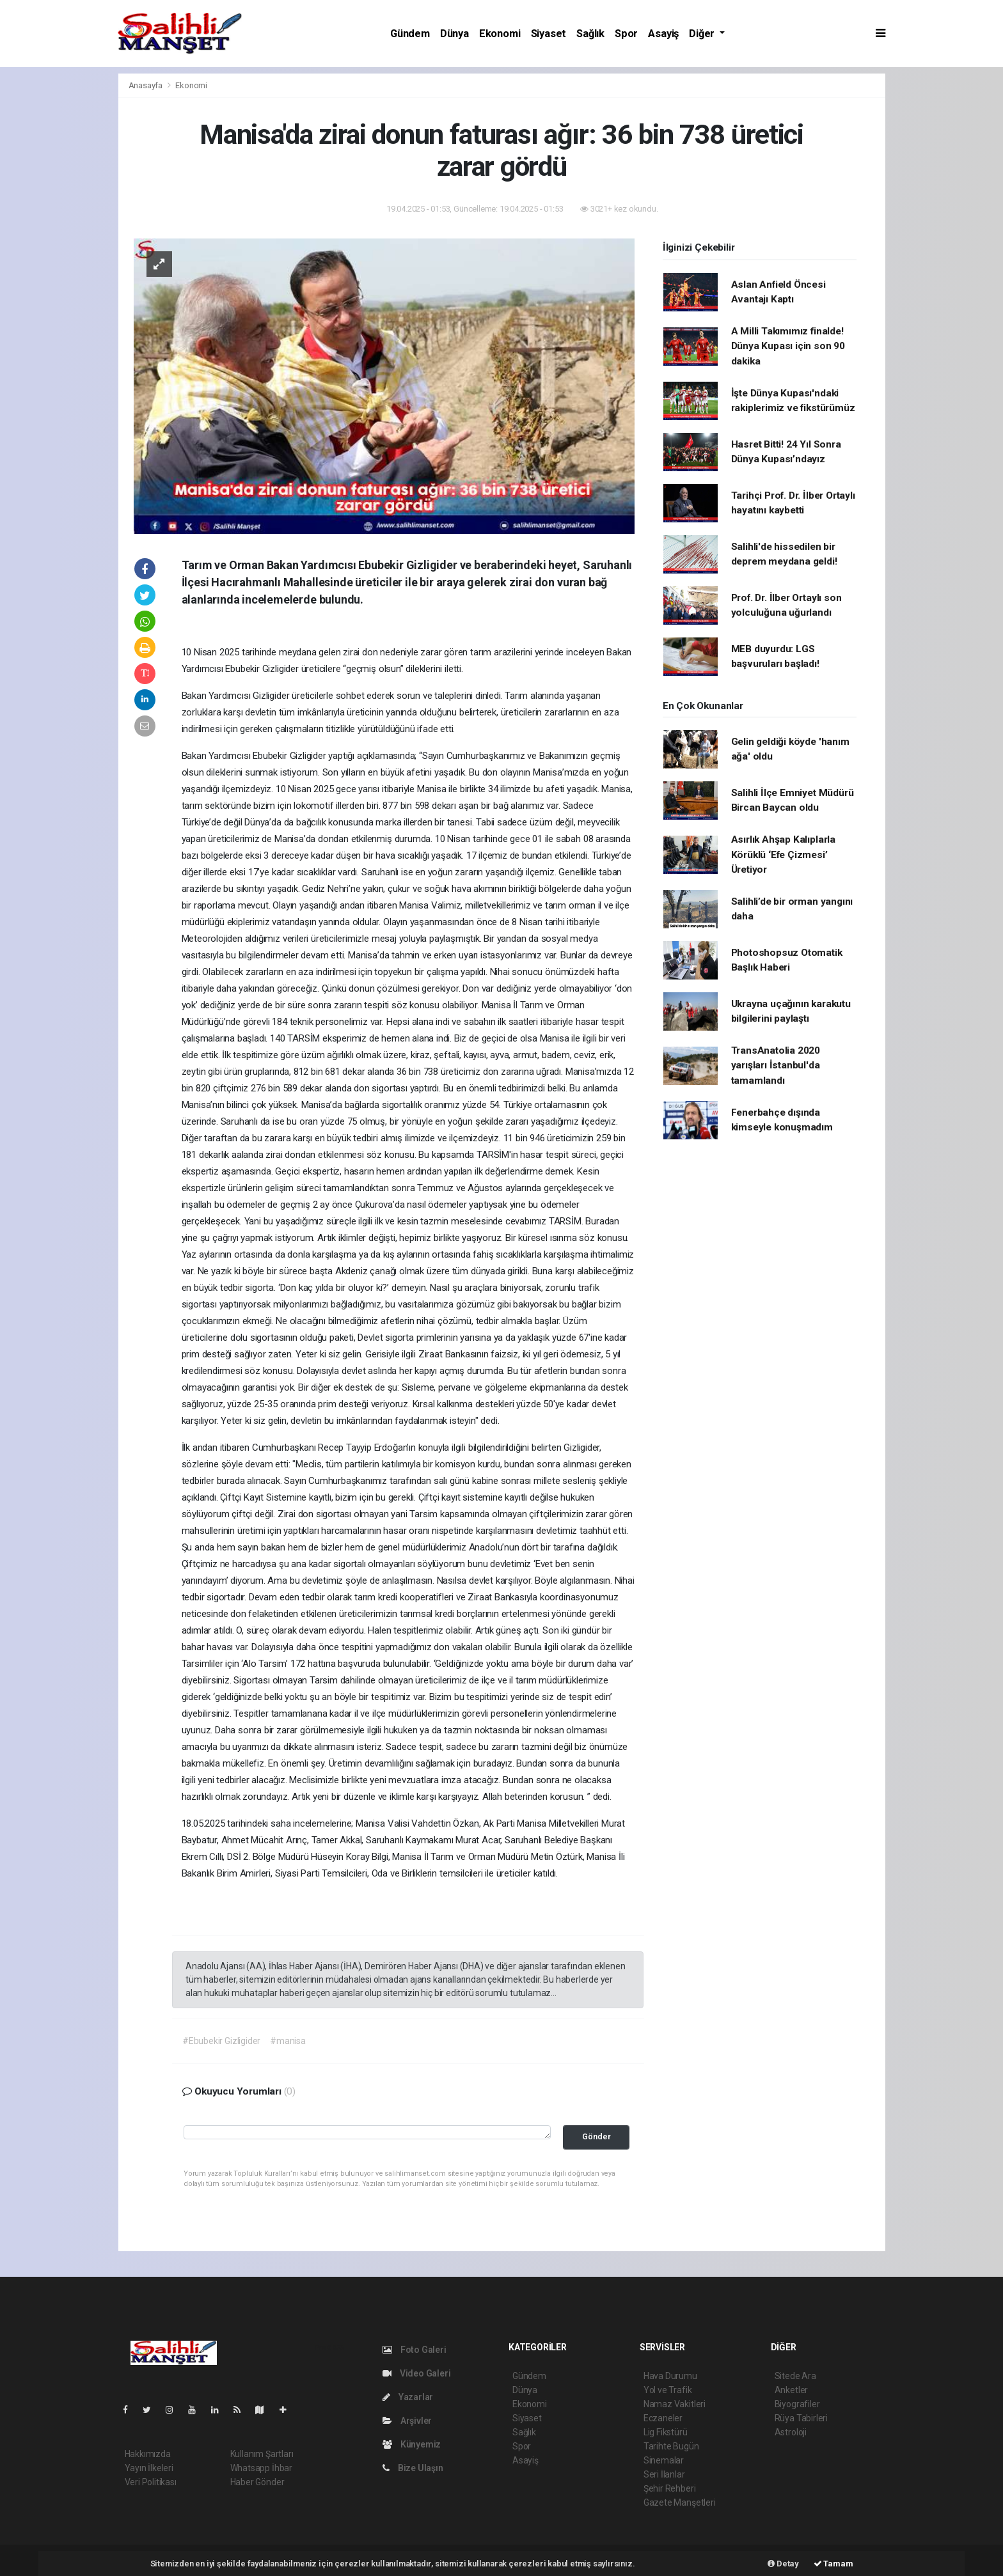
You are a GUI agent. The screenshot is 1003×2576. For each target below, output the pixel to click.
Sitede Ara (795, 2376)
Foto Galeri (414, 2350)
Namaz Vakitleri (675, 2404)
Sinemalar (664, 2460)
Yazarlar (408, 2397)
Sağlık (590, 33)
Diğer (703, 33)
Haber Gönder (257, 2482)
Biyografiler (797, 2404)
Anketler (791, 2390)
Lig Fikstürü (666, 2432)
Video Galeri (416, 2373)
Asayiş (663, 33)
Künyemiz (412, 2444)
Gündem (410, 33)
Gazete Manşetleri (680, 2502)
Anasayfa (146, 85)
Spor (626, 33)
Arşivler (407, 2421)
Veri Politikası (151, 2482)
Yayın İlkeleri (149, 2468)
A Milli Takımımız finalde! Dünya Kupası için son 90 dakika (788, 346)
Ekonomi (500, 33)
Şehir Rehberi (670, 2488)
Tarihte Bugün (671, 2446)
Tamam (833, 2563)
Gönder (596, 2136)
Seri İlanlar (664, 2474)
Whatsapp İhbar (261, 2468)
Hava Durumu (670, 2376)
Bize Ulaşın (413, 2468)
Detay (783, 2563)
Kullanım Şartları (262, 2454)
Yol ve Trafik (668, 2390)
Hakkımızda (148, 2454)
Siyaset (549, 33)
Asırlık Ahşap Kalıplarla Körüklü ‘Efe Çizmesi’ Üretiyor (783, 854)
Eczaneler (663, 2418)
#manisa (288, 2041)
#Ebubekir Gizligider (221, 2041)
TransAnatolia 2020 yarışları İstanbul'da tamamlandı (776, 1065)
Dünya (454, 33)
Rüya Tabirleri (801, 2418)
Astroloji (791, 2432)
